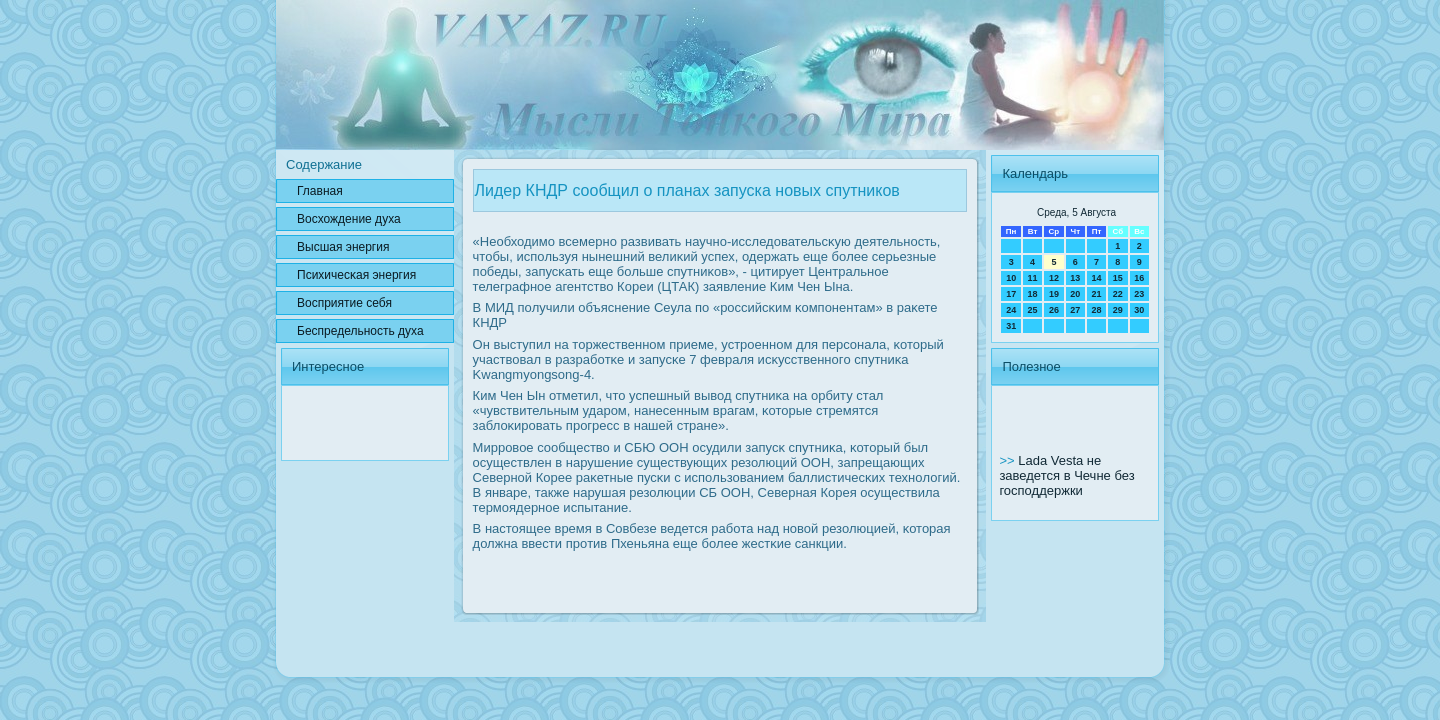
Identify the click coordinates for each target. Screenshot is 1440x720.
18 (1033, 294)
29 (1118, 310)
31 (1011, 326)
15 (1118, 278)
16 (1139, 278)
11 (1033, 278)
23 (1139, 294)
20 (1075, 294)
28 (1096, 310)
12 (1054, 278)
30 (1139, 310)
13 (1075, 278)
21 (1096, 294)
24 (1011, 310)
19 (1054, 294)
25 (1033, 310)
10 (1011, 278)
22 (1118, 294)
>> (1008, 460)
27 (1075, 310)
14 (1096, 278)
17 (1011, 294)
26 (1054, 310)
